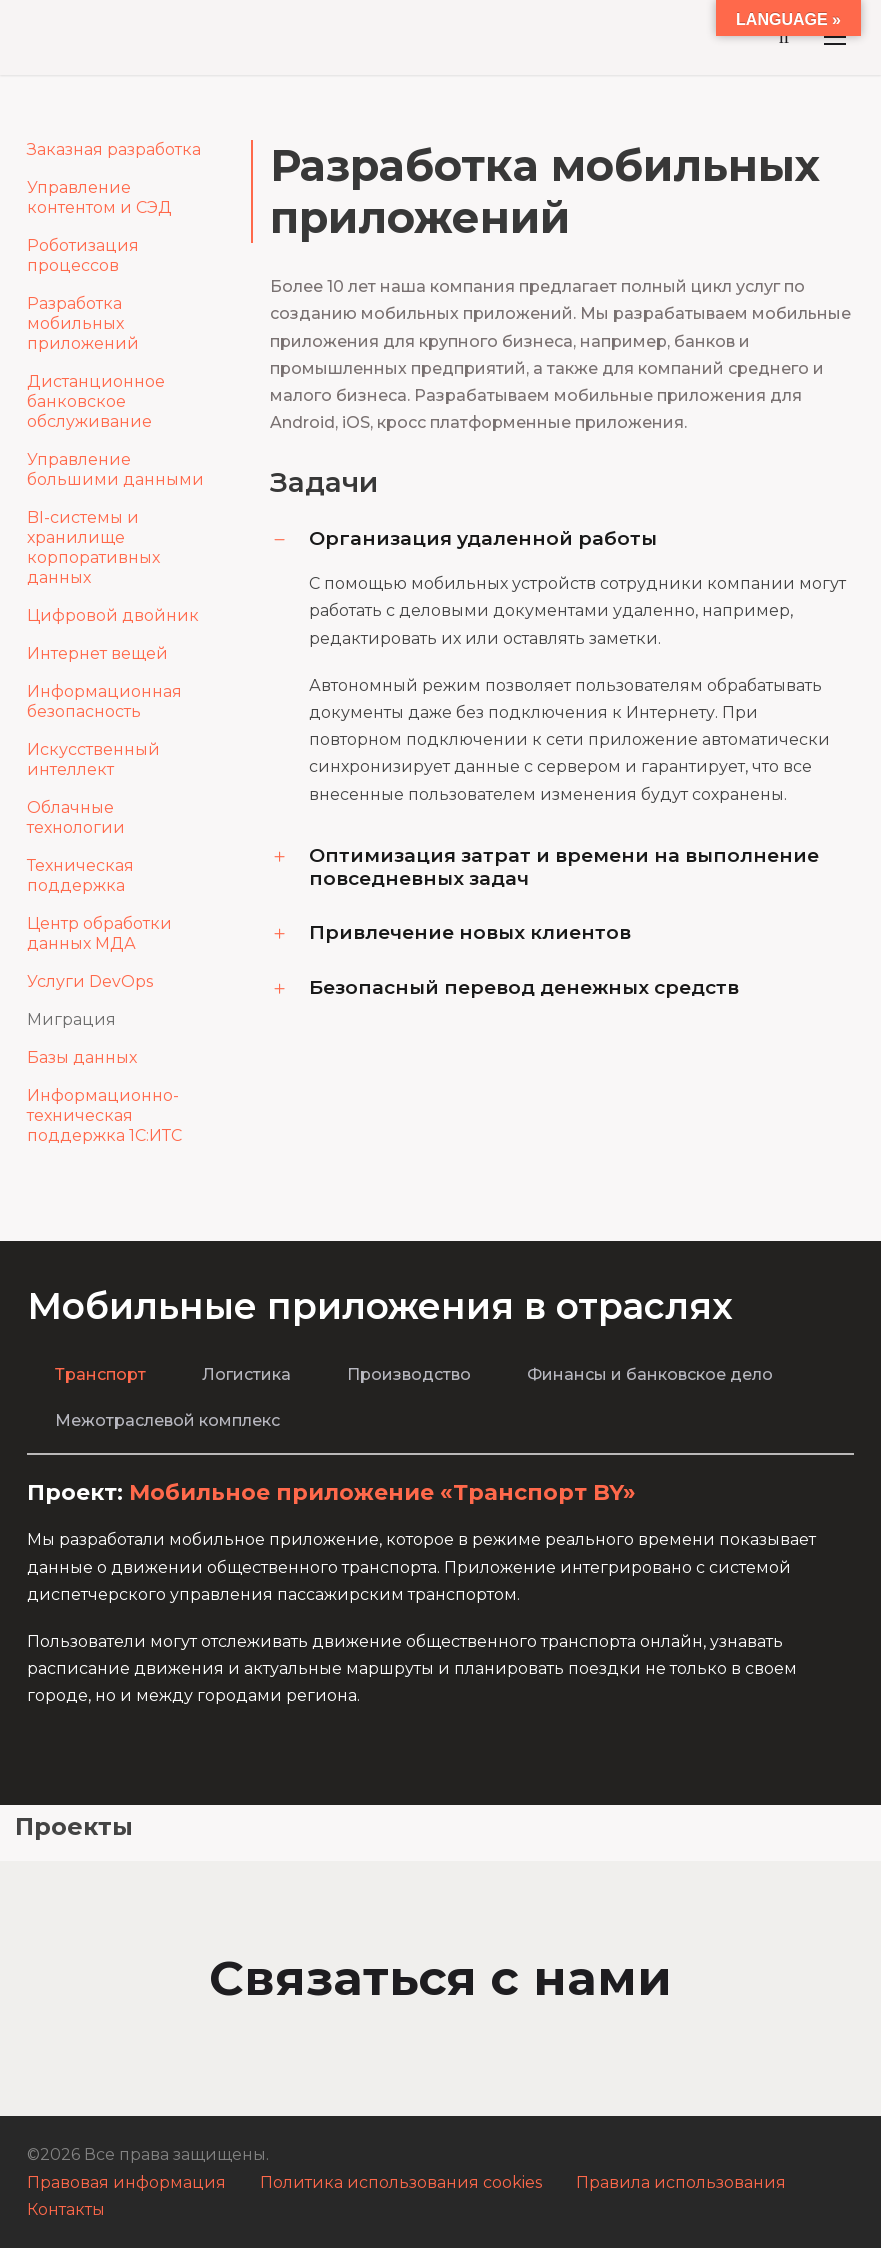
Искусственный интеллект (93, 759)
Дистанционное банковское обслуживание (96, 401)
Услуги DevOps (90, 981)
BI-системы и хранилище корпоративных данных (93, 547)
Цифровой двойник (113, 615)
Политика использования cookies (401, 2182)
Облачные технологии (76, 817)
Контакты (66, 2209)
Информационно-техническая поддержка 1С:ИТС (104, 1115)
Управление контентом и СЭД (99, 197)
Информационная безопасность (104, 701)
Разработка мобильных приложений (83, 323)
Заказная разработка (114, 149)
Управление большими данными (115, 469)
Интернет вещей (97, 653)
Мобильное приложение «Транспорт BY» (382, 1492)
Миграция (71, 1019)
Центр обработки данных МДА (99, 933)
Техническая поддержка (80, 875)
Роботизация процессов (83, 255)
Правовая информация (126, 2182)
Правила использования (681, 2182)
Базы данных (82, 1057)
